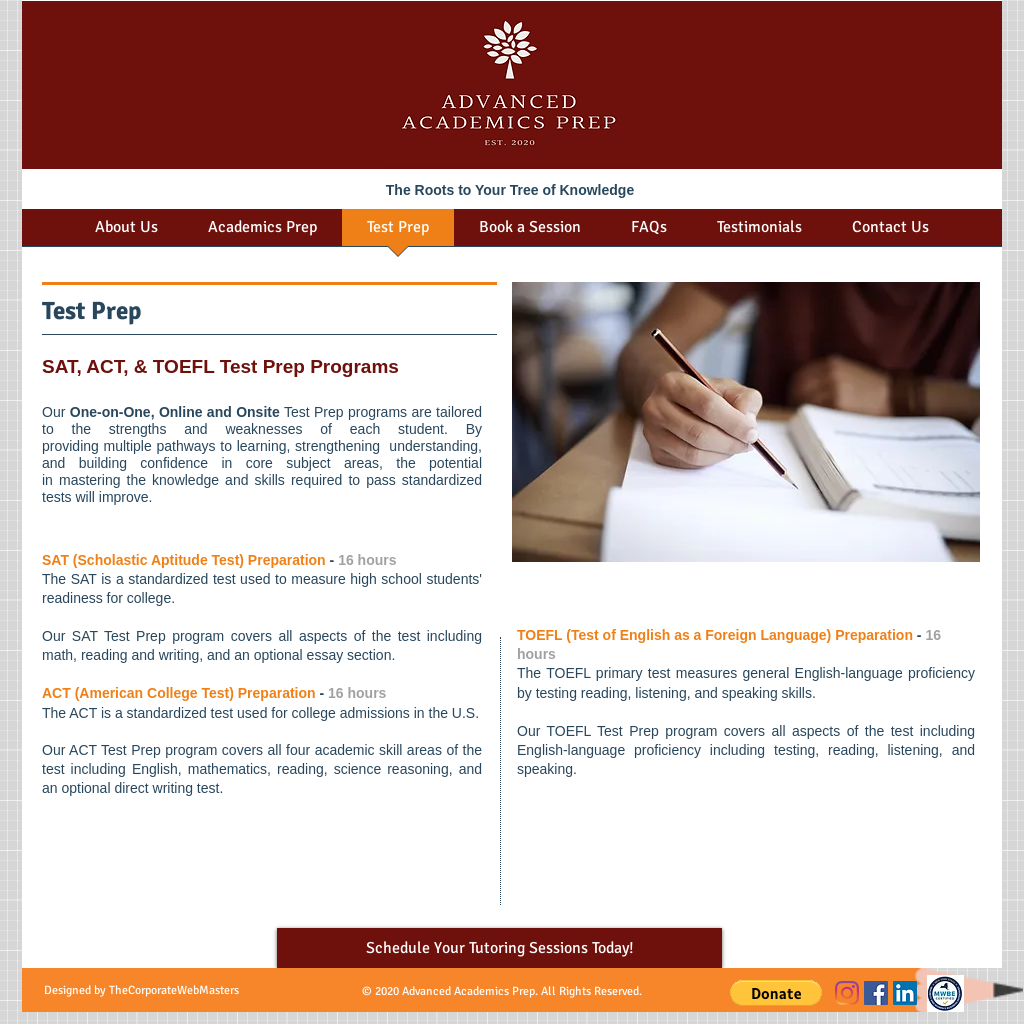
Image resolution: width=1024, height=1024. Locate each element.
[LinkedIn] (905, 993)
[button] (776, 993)
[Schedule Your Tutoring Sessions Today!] (499, 948)
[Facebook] (876, 993)
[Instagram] (847, 993)
